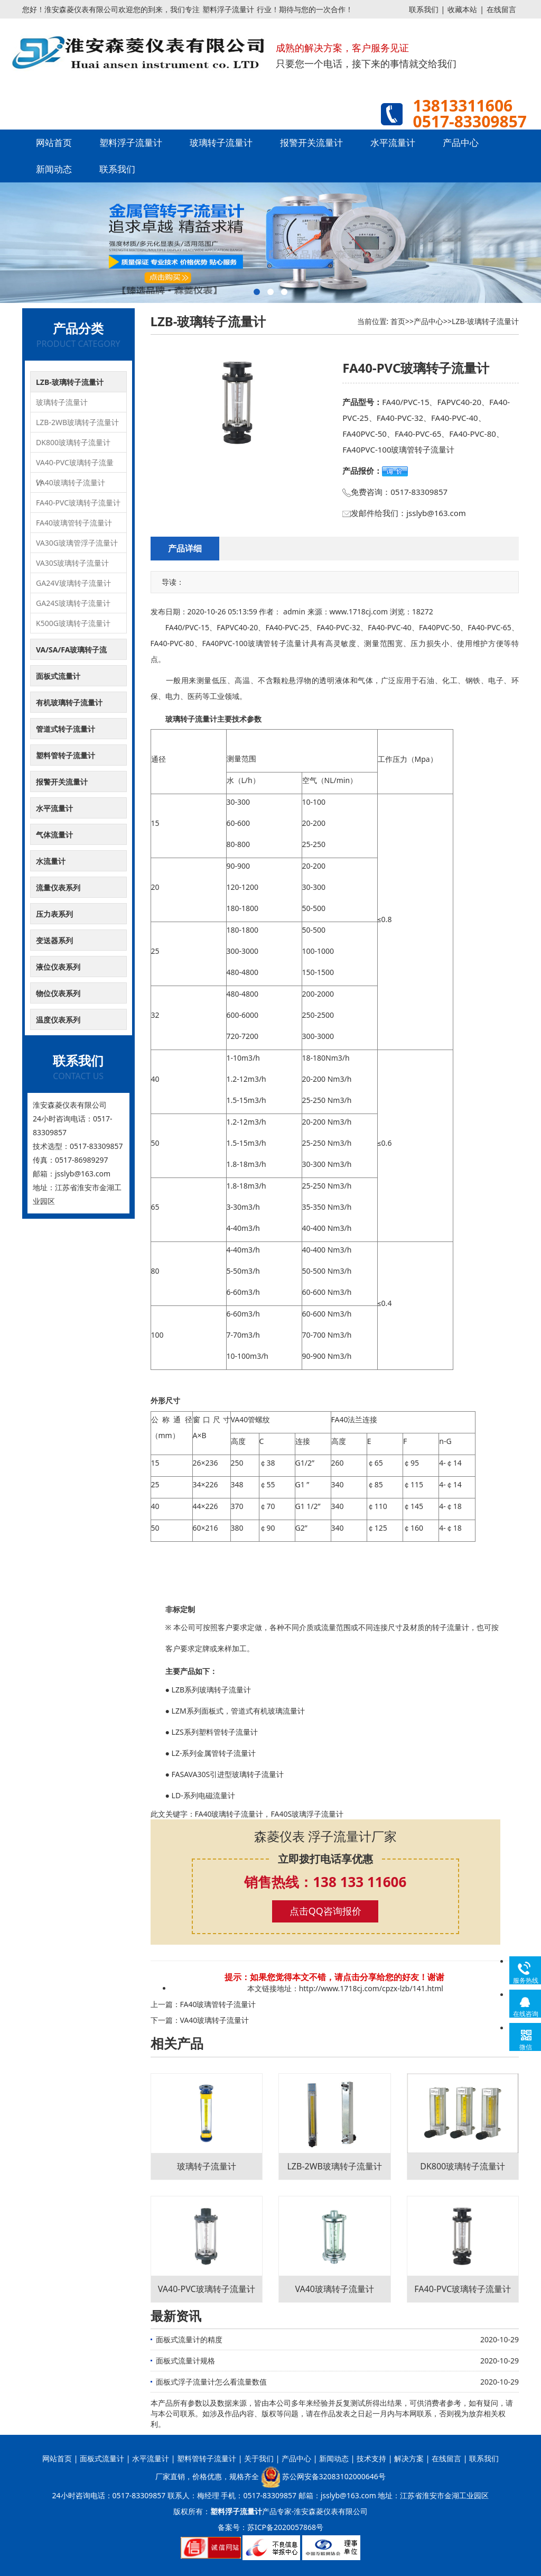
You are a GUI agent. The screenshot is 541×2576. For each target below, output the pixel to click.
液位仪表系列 (58, 967)
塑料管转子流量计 (65, 755)
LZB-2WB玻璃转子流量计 (77, 422)
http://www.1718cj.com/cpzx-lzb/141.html (371, 1988)
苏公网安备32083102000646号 (334, 2476)
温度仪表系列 (58, 1020)
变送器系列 (54, 940)
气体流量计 (54, 835)
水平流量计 (392, 142)
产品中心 (461, 142)
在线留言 (501, 9)
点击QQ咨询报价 (325, 1911)
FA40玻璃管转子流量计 (74, 523)
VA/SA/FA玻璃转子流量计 (71, 652)
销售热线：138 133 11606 (325, 1881)
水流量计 (51, 861)
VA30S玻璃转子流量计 (72, 563)
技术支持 (371, 2458)
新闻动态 (54, 169)
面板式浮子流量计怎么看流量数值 (211, 2382)
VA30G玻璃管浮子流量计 (77, 543)
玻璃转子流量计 (221, 142)
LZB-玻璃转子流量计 (70, 382)
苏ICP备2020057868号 (285, 2527)
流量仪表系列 (58, 887)
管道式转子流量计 (65, 729)
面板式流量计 (58, 676)
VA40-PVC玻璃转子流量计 (75, 465)
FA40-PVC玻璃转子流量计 (78, 503)
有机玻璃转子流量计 (69, 702)
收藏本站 (462, 9)
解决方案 (409, 2458)
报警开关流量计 (311, 142)
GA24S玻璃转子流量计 (73, 603)
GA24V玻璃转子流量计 (73, 583)
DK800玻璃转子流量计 (73, 442)
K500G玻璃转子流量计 (73, 623)
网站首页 (54, 142)
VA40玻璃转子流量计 (70, 482)
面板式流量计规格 (185, 2361)
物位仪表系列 (58, 993)
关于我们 (259, 2458)
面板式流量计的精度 (189, 2339)
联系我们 (424, 9)
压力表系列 (54, 914)
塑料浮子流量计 (228, 9)
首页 (397, 321)
